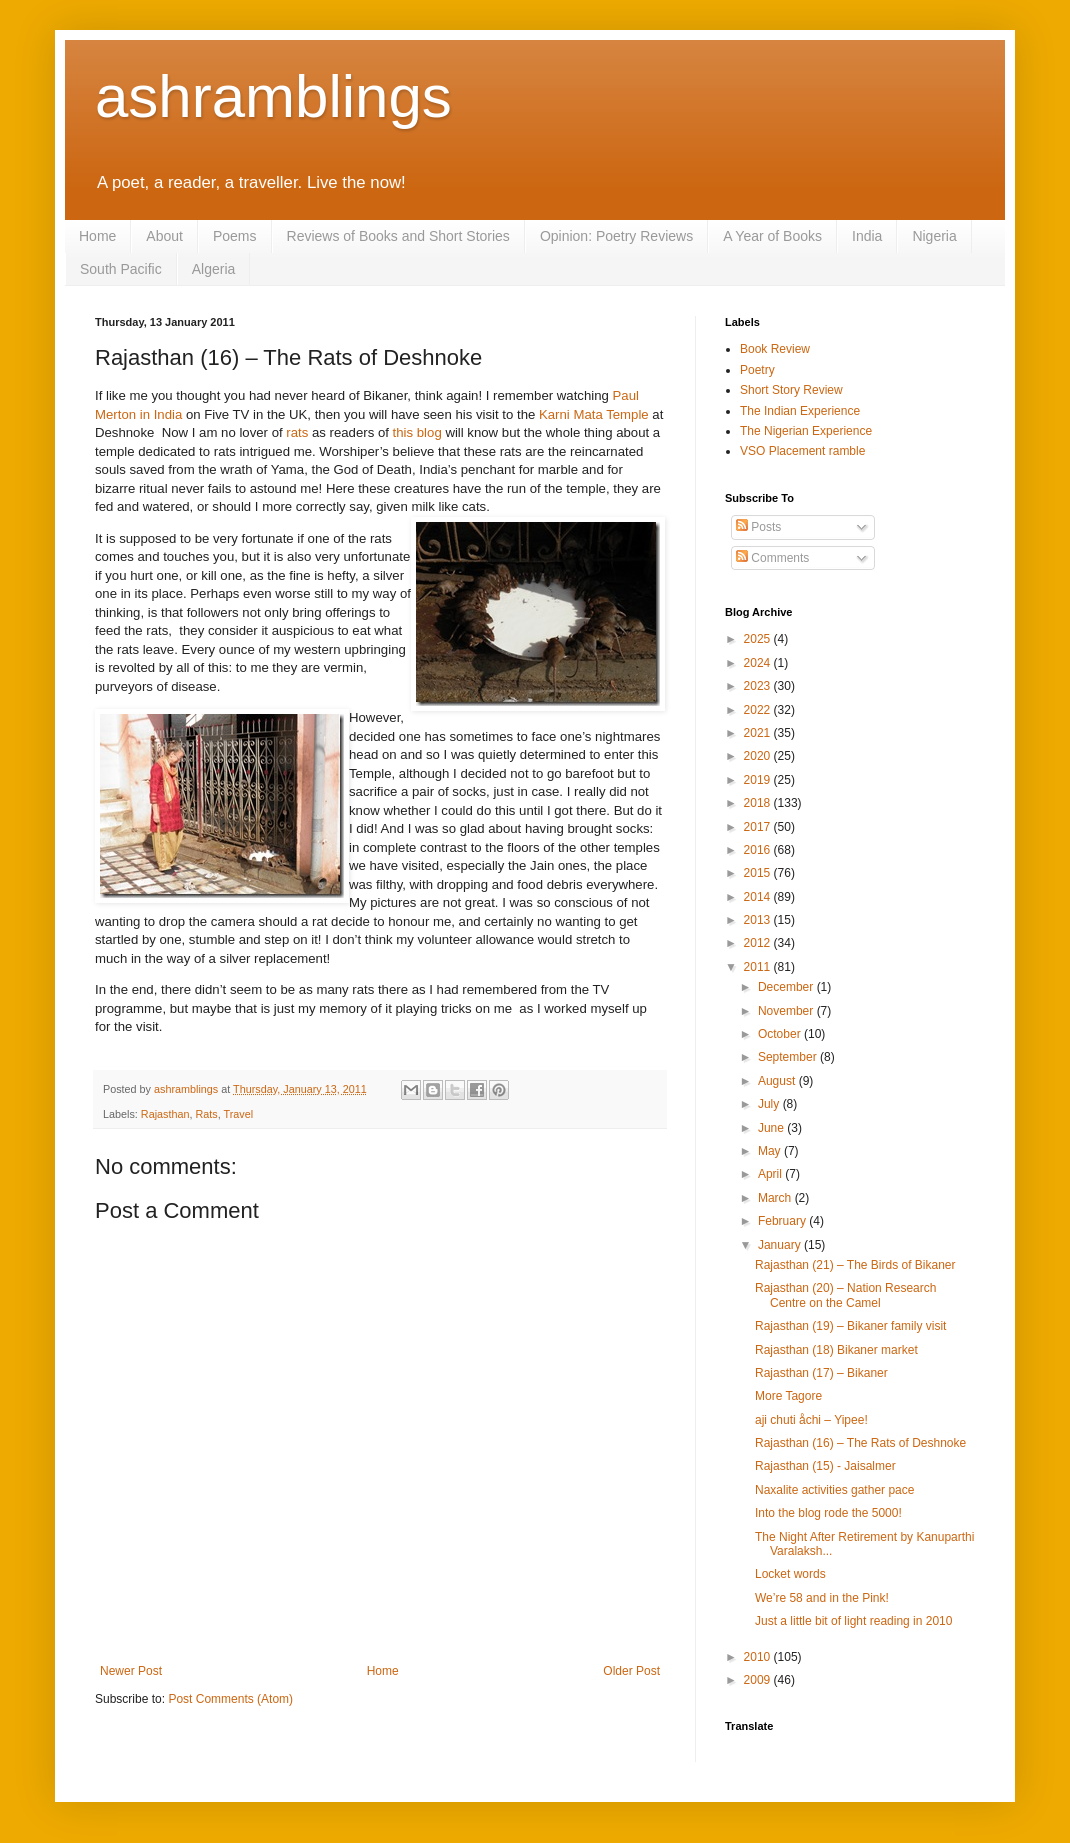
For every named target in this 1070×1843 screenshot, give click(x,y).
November (787, 1011)
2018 (759, 803)
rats (297, 432)
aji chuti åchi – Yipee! (811, 1420)
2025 (759, 639)
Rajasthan (165, 1114)
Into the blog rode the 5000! (828, 1513)
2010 (759, 1657)
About (164, 236)
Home (97, 236)
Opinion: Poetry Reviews (616, 236)
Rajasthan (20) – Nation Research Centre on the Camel (845, 1295)
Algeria (214, 269)
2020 (759, 756)
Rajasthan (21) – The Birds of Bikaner (855, 1265)
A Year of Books (772, 236)
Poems (235, 236)
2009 (759, 1680)
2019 (759, 780)
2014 (759, 897)
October (781, 1034)
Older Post (631, 1671)
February (783, 1221)
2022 (759, 710)
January (781, 1245)
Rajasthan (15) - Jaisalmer (825, 1466)
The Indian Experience (800, 411)
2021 (759, 733)
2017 (759, 827)
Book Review (775, 349)
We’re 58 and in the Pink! (822, 1598)
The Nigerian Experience (806, 431)
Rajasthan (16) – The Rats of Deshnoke (860, 1443)
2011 (759, 967)
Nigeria (934, 236)
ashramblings (273, 96)
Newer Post (131, 1671)
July (770, 1104)
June (772, 1128)
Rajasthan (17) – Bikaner (821, 1373)
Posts (758, 527)
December (787, 987)
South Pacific (121, 269)
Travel (238, 1114)
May (771, 1151)
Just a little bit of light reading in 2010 (853, 1621)
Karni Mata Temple (594, 414)
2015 (759, 873)
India (867, 236)
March (776, 1198)
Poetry (757, 370)
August (778, 1081)
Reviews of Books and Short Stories (398, 236)
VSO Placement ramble (802, 451)
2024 (759, 663)
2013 (759, 920)
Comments (772, 558)
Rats (206, 1114)
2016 (759, 850)
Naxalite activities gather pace (834, 1490)
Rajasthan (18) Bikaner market (836, 1350)
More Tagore (788, 1396)
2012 (759, 943)
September (789, 1057)
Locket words (790, 1574)
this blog (417, 432)
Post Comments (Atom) (230, 1699)
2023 (759, 686)
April (771, 1174)
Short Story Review (791, 390)
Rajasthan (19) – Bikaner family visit (850, 1326)
